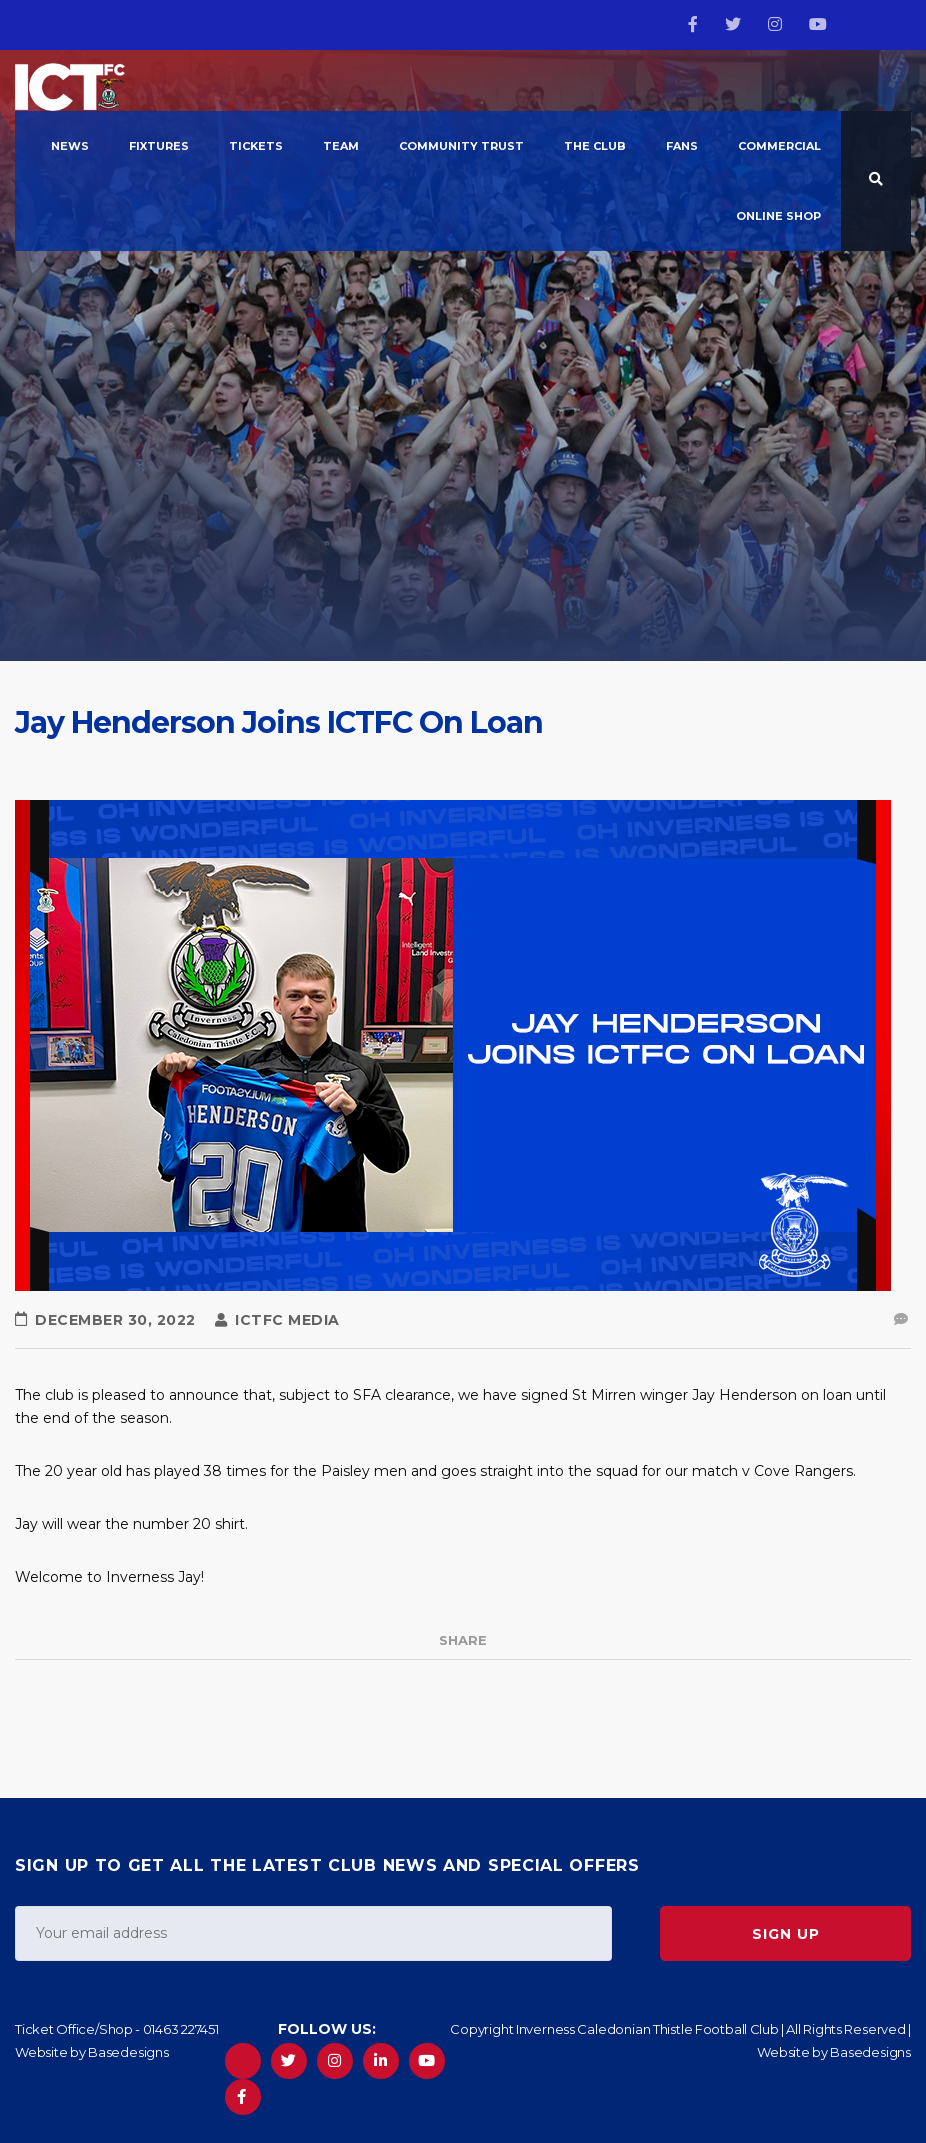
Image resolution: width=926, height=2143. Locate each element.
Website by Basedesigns (92, 2052)
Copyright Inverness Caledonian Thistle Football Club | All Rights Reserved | (680, 2029)
